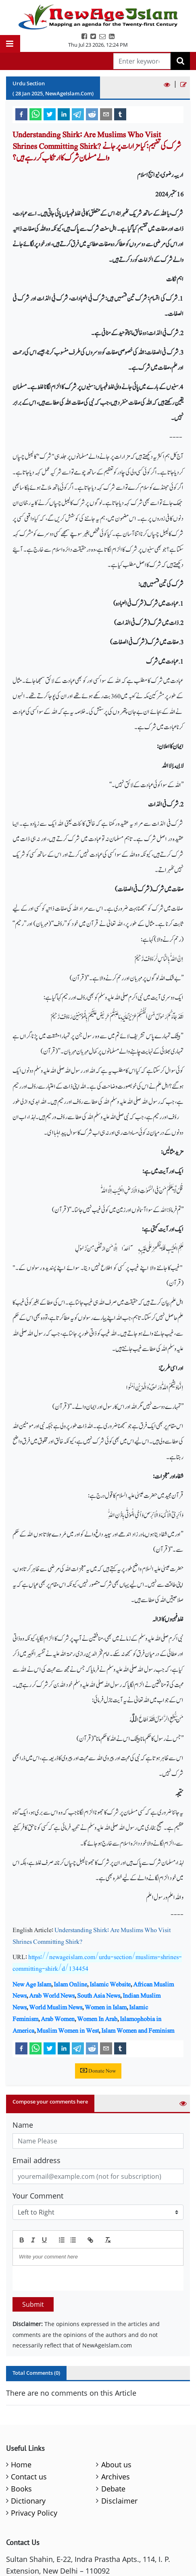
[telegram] (78, 114)
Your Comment (38, 2196)
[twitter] (50, 114)
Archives (115, 2476)
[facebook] (21, 114)
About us (116, 2464)
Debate (113, 2489)
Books (21, 2489)
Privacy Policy (34, 2513)
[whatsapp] (35, 114)
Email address (36, 2160)
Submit (33, 2304)
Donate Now (98, 2071)
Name (23, 2125)
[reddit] (92, 114)
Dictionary (28, 2501)
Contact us (29, 2476)
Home (21, 2464)
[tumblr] (120, 114)
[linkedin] (64, 114)
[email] (106, 114)
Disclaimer (119, 2501)
